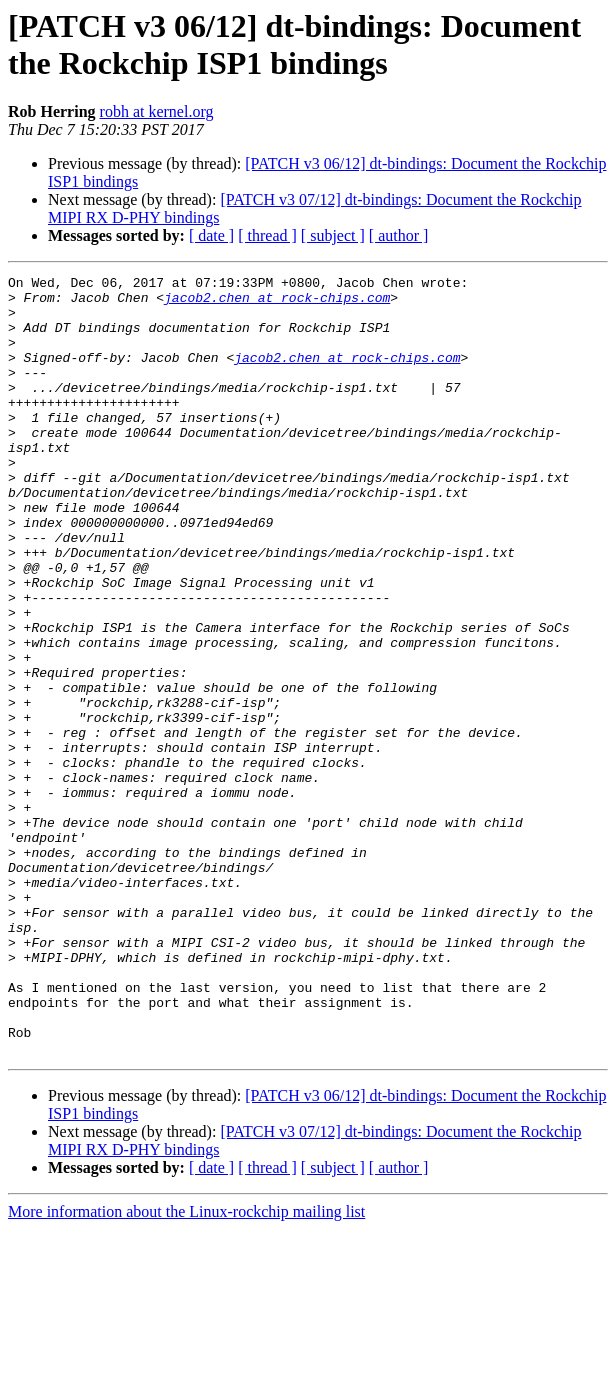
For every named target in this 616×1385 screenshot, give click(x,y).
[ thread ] (267, 235)
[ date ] (211, 235)
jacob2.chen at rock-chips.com (277, 303)
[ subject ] (333, 235)
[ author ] (399, 235)
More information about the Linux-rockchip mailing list (186, 1367)
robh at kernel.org (157, 111)
